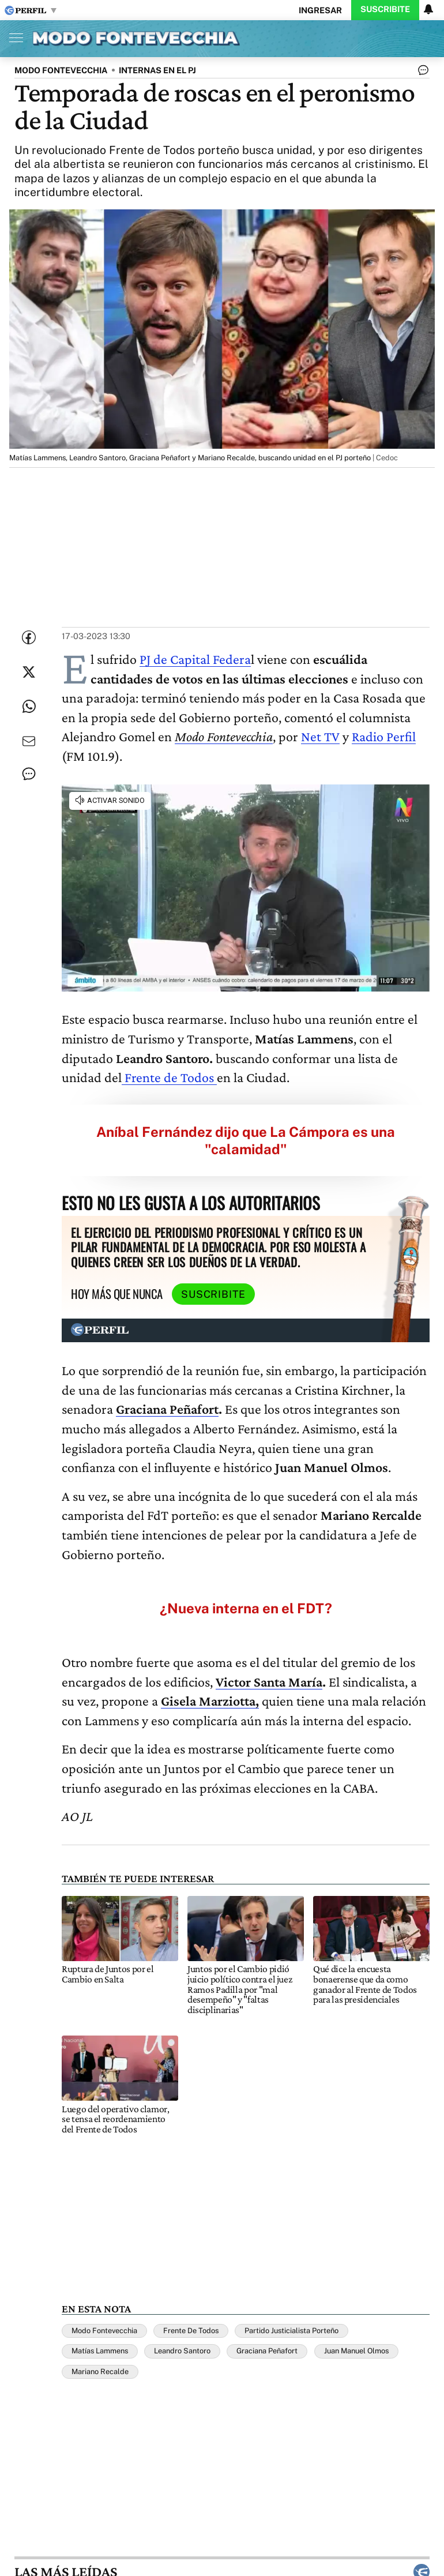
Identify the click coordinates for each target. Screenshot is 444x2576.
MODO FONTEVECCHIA (60, 70)
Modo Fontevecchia (104, 2330)
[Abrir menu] (13, 37)
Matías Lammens (100, 2350)
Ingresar (320, 10)
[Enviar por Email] (28, 741)
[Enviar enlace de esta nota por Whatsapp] (28, 706)
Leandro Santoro (182, 2350)
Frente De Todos (191, 2330)
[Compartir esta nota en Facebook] (28, 637)
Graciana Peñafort (267, 2350)
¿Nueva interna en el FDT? (246, 1608)
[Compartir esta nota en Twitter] (28, 672)
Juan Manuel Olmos (356, 2350)
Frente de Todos (169, 1077)
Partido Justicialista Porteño (291, 2330)
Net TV (320, 736)
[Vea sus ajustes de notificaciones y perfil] (428, 9)
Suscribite (385, 9)
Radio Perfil (384, 736)
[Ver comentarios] (421, 72)
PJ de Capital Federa (195, 659)
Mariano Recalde (100, 2371)
